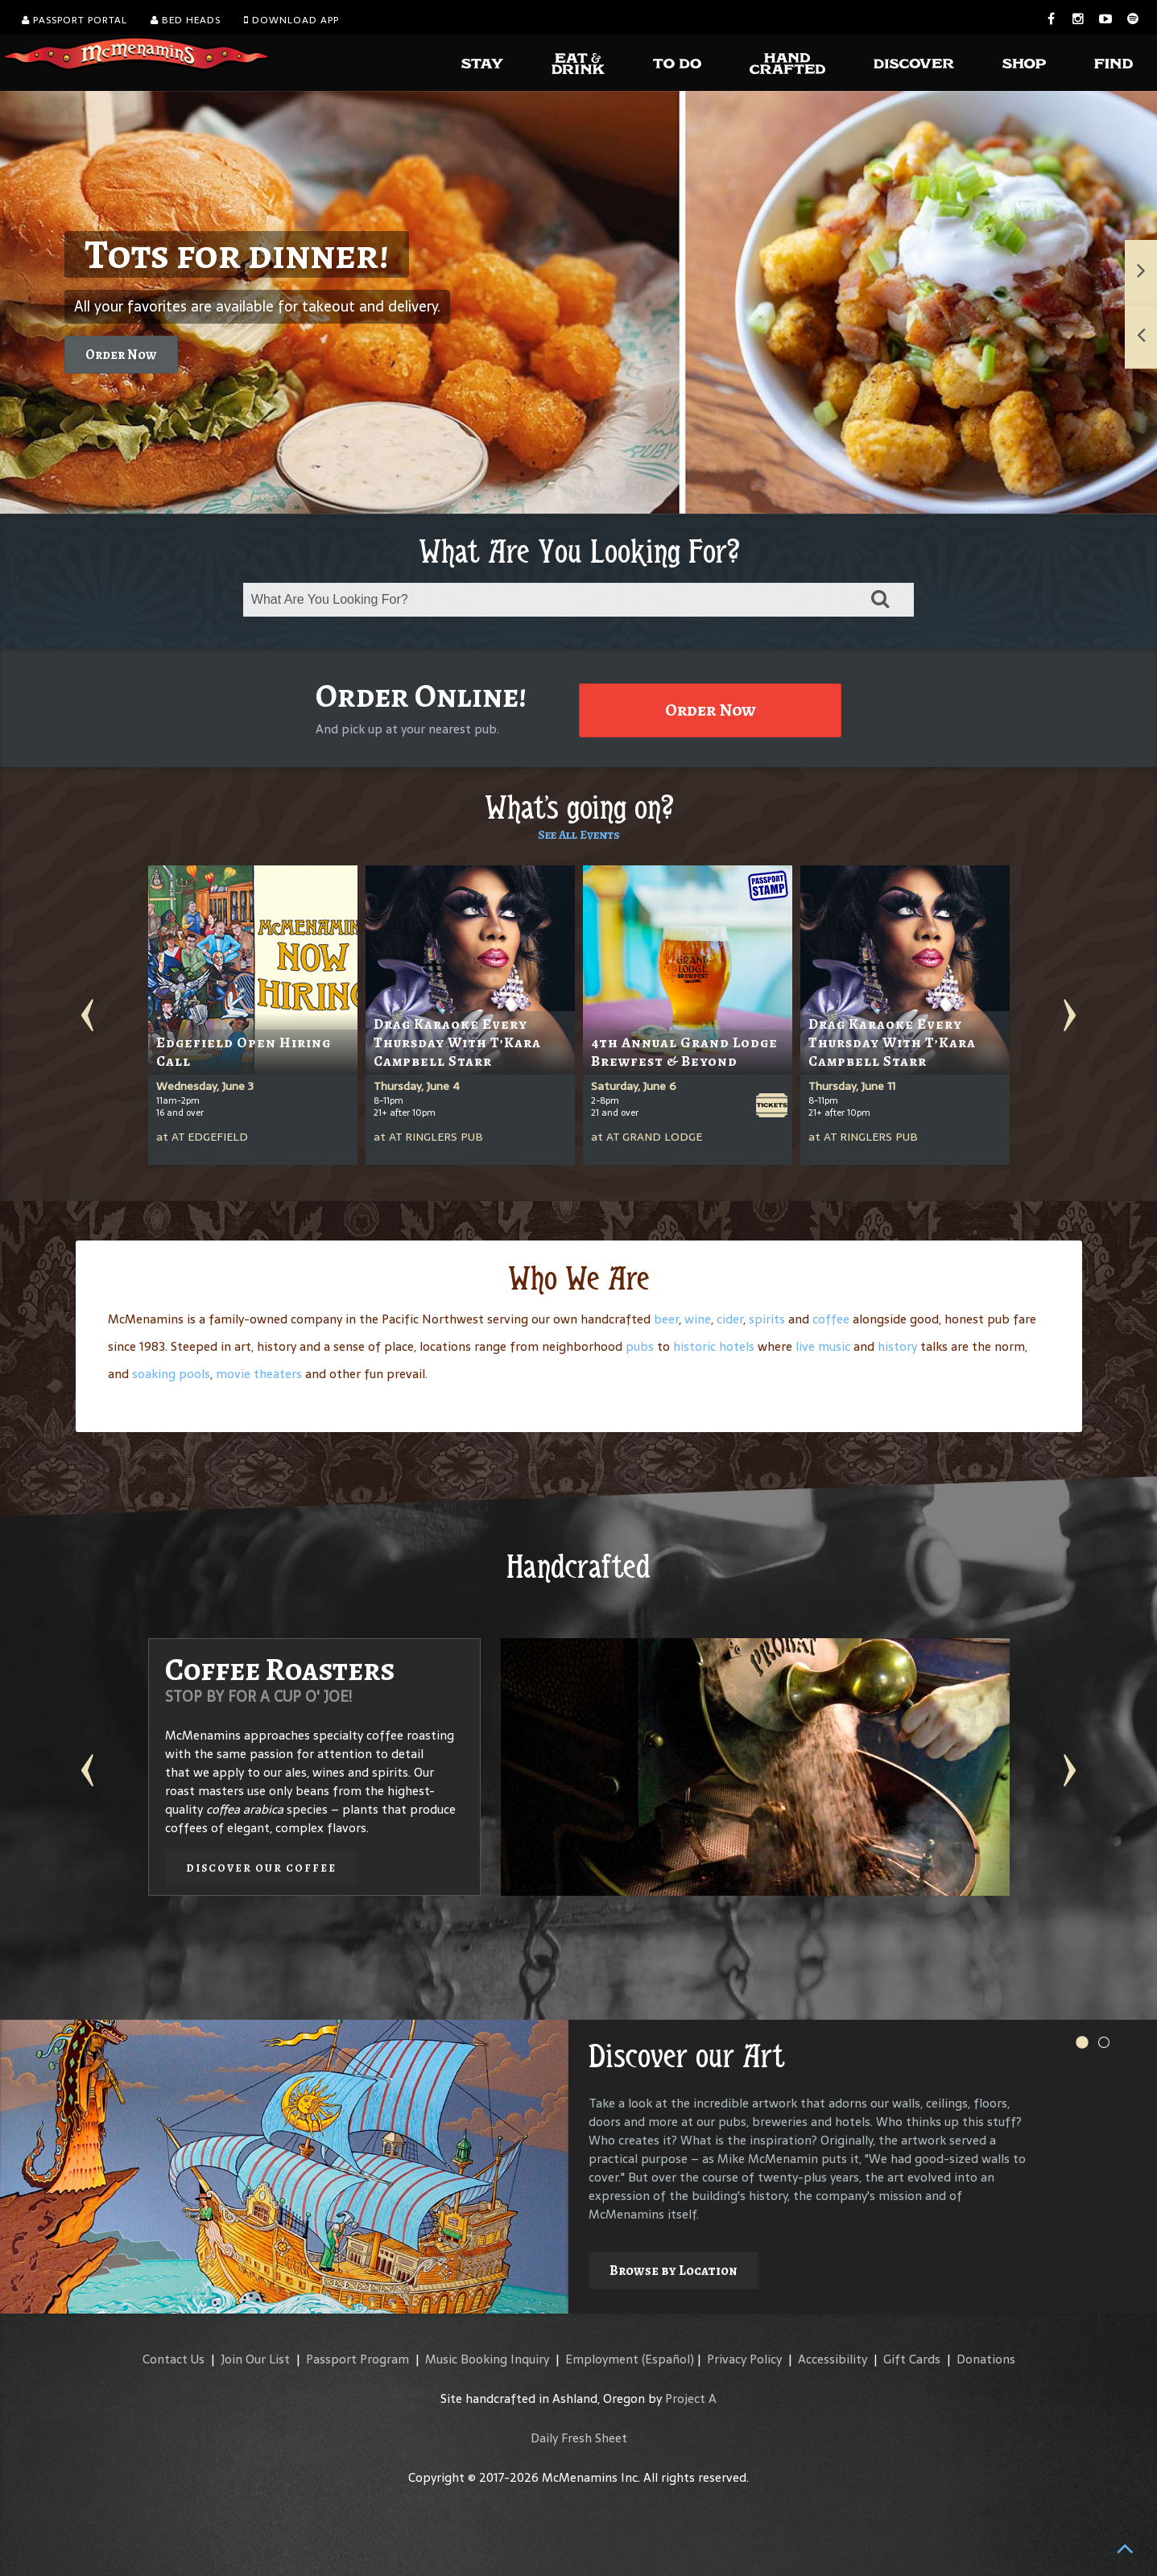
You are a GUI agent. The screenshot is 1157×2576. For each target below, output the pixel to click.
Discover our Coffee (261, 1868)
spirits (767, 1319)
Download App (291, 20)
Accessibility (832, 2359)
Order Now (121, 354)
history (897, 1346)
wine (697, 1319)
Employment (601, 2359)
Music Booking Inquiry (487, 2359)
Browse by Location (673, 2270)
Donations (986, 2359)
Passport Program (357, 2359)
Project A (691, 2398)
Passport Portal (74, 20)
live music (822, 1346)
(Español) (668, 2359)
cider (730, 1319)
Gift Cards (911, 2359)
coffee (830, 1319)
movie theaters (259, 1374)
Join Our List (255, 2359)
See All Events (579, 835)
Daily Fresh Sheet (579, 2438)
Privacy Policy (744, 2359)
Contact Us (174, 2359)
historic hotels (713, 1346)
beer (666, 1319)
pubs (640, 1346)
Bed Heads (186, 20)
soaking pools (171, 1374)
